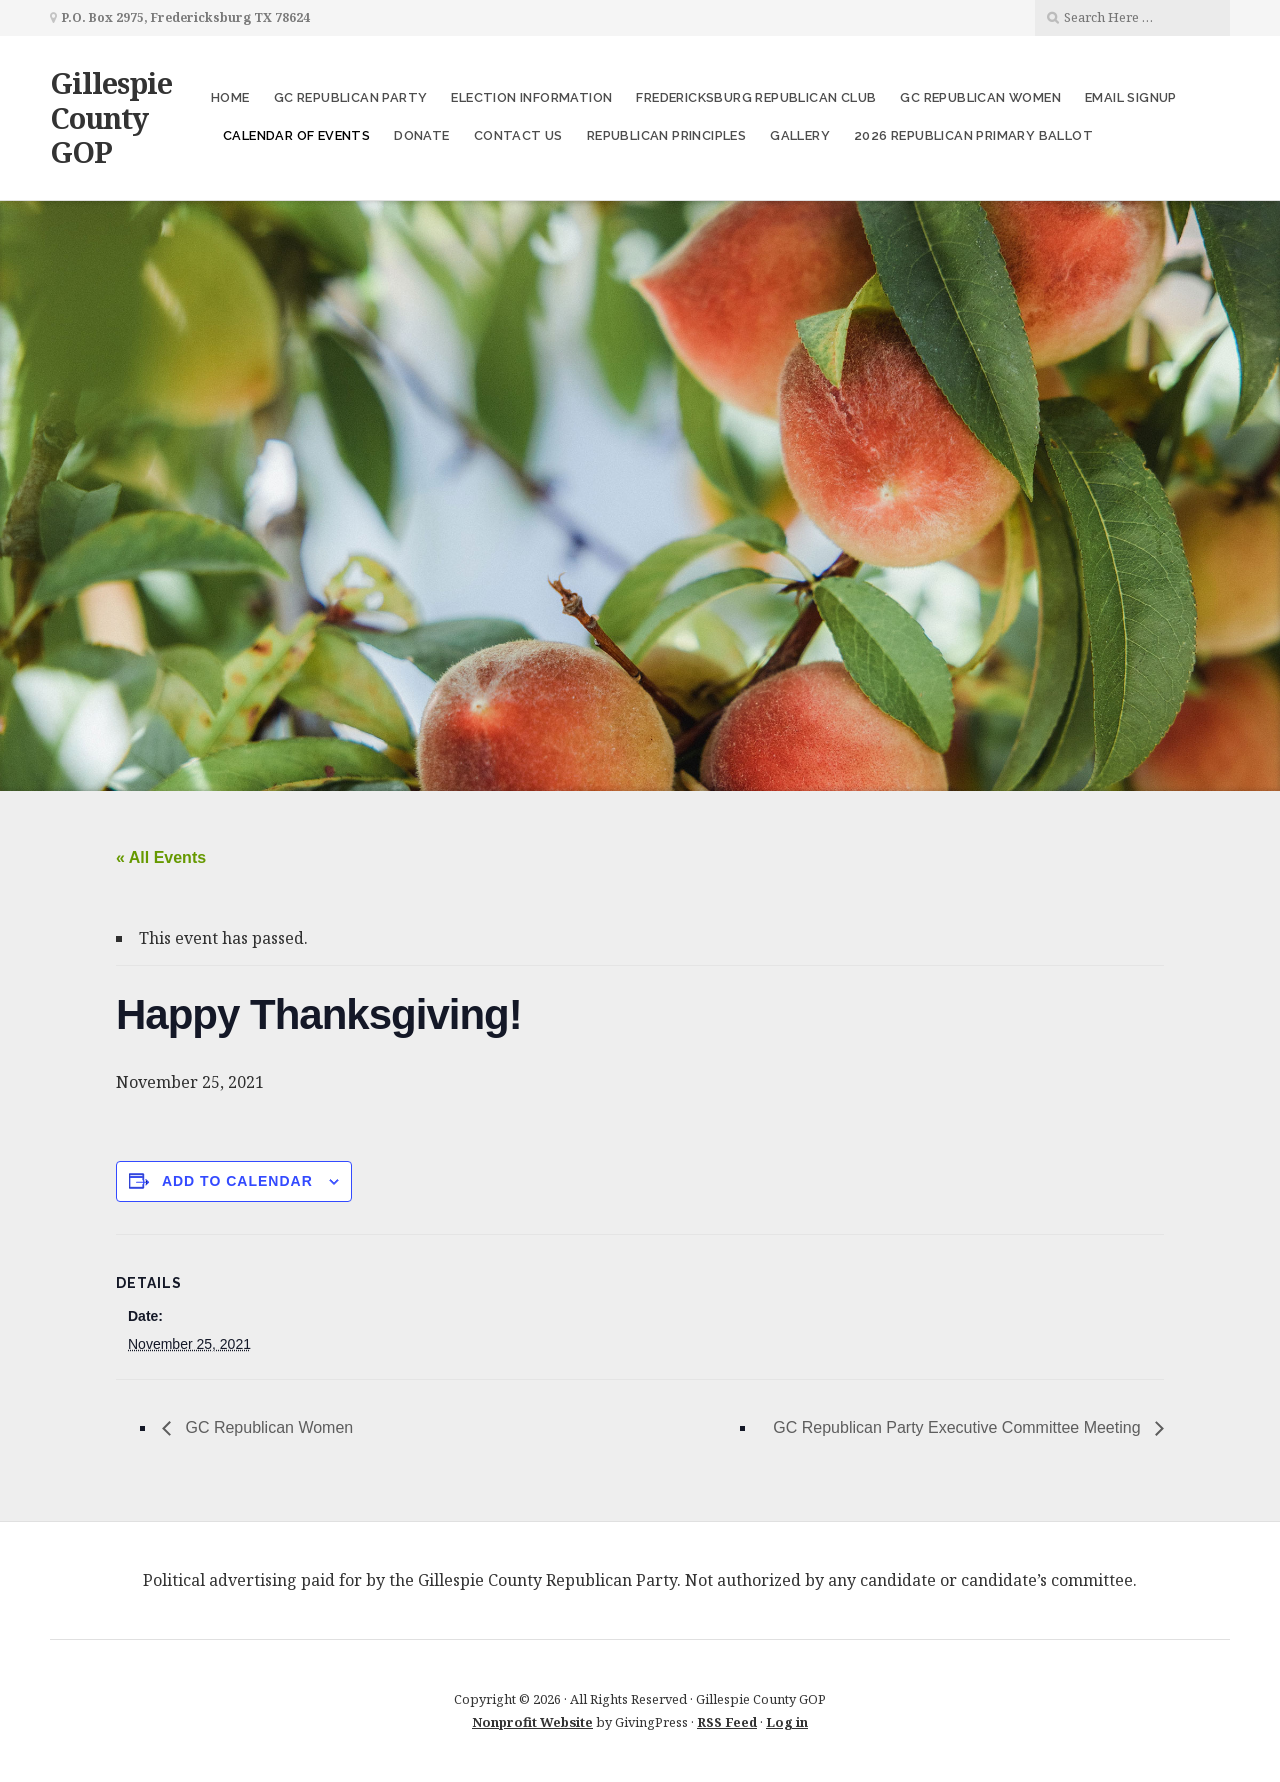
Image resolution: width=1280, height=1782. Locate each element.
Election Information (531, 97)
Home (230, 97)
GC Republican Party (351, 97)
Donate (421, 135)
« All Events (161, 857)
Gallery (800, 135)
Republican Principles (666, 135)
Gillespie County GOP (111, 117)
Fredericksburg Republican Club (756, 97)
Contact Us (518, 135)
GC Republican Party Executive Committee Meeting (959, 1427)
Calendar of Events (296, 135)
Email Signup (1131, 97)
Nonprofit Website (532, 1722)
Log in (787, 1722)
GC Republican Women (980, 97)
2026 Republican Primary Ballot (973, 135)
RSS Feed (727, 1722)
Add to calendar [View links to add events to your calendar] (237, 1181)
